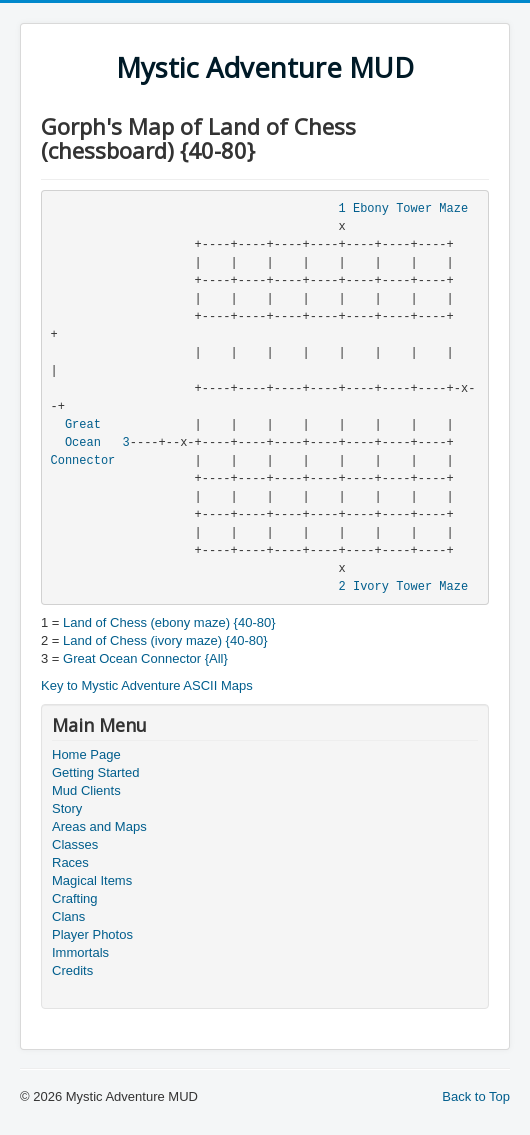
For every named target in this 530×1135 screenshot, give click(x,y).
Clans (68, 916)
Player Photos (92, 934)
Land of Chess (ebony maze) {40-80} (169, 622)
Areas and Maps (99, 826)
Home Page (86, 754)
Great (83, 425)
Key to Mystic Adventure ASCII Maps (147, 685)
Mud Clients (86, 790)
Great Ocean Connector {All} (145, 658)
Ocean (83, 443)
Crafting (75, 898)
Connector (83, 461)
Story (67, 808)
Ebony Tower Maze (410, 209)
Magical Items (92, 880)
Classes (75, 844)
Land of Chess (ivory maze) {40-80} (165, 640)
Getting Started (95, 772)
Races (70, 862)
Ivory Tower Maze (410, 587)
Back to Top (476, 1096)
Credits (72, 970)
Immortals (80, 952)
